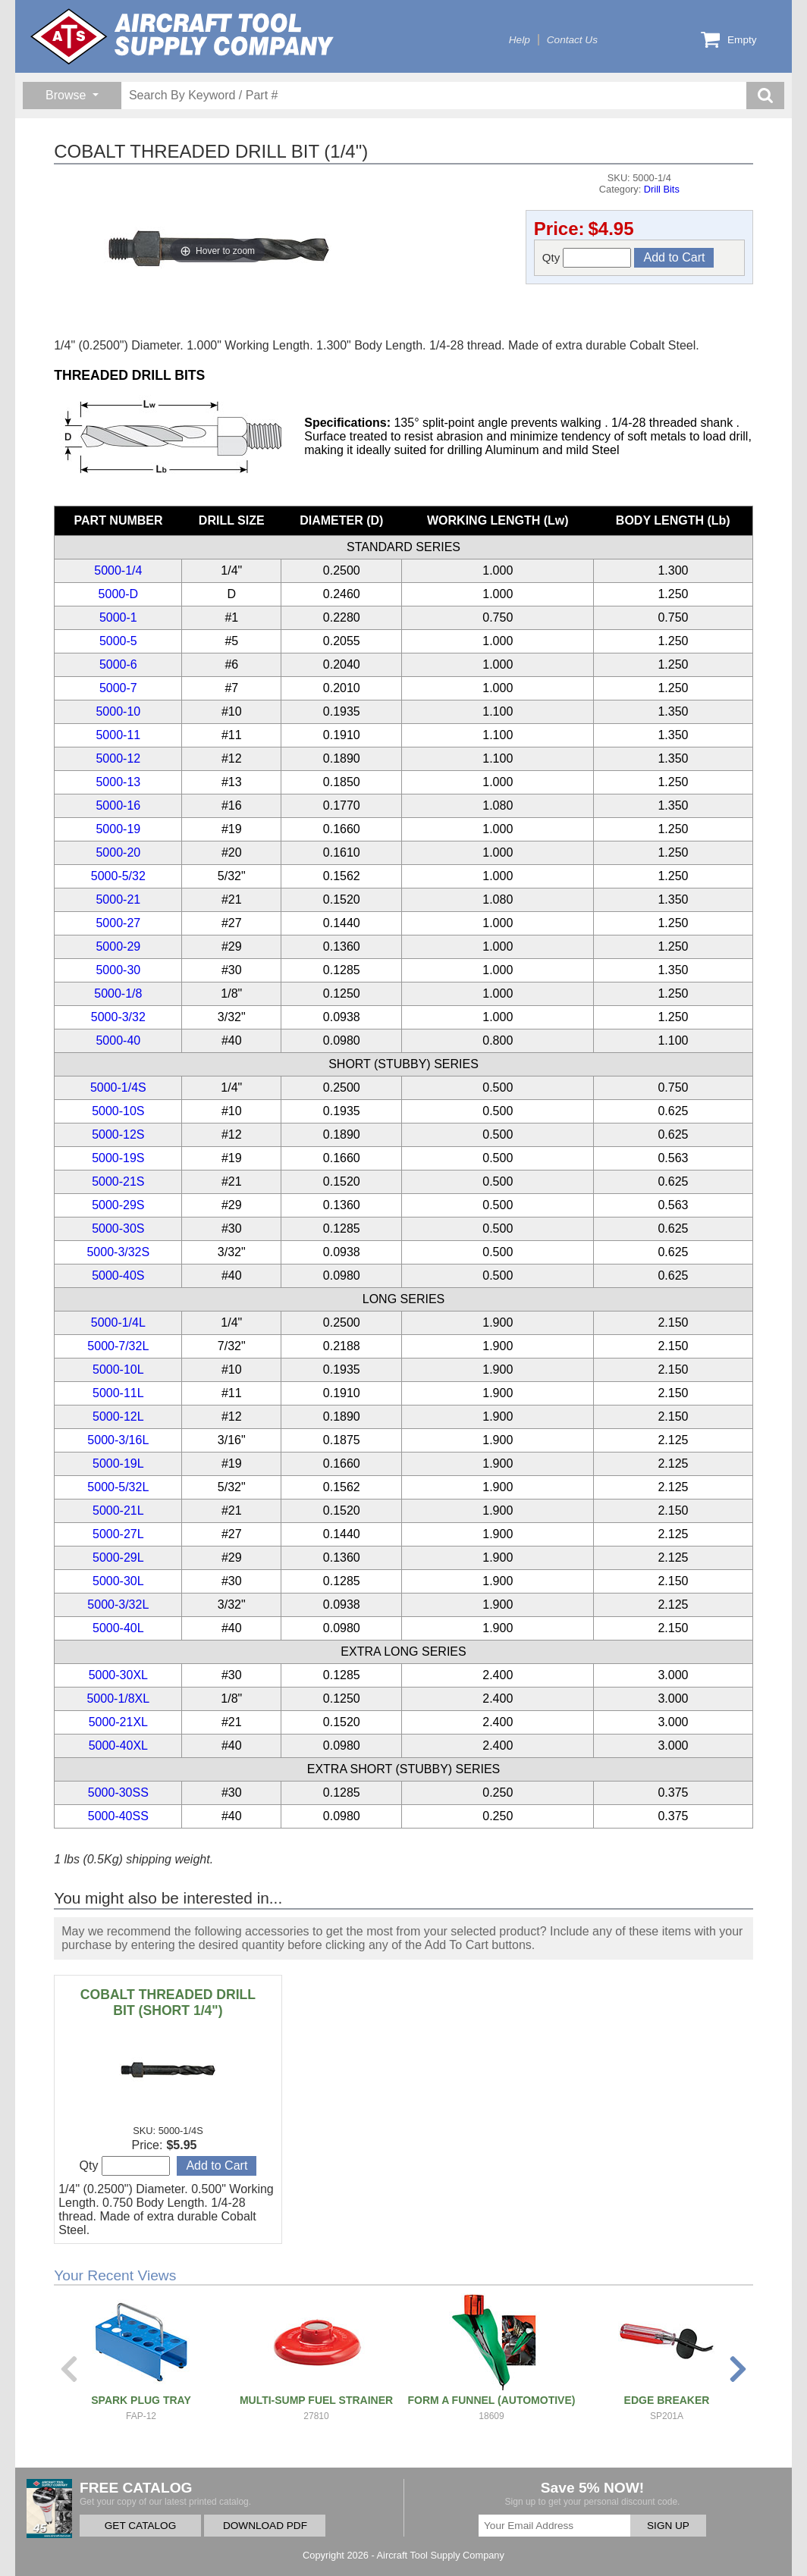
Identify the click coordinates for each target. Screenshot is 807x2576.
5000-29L (118, 1557)
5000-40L (118, 1628)
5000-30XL (118, 1675)
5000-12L (118, 1416)
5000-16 (118, 805)
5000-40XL (118, 1745)
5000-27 (118, 923)
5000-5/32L (118, 1487)
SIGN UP (668, 2525)
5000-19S (118, 1158)
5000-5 (118, 641)
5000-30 (118, 970)
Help (519, 39)
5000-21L (118, 1510)
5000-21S (118, 1181)
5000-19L (118, 1463)
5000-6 (118, 664)
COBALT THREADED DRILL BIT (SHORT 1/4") (168, 2002)
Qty (587, 258)
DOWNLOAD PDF (265, 2525)
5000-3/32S (117, 1252)
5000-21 (118, 899)
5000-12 (118, 758)
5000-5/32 (118, 876)
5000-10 (118, 711)
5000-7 (118, 688)
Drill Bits (662, 189)
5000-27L (118, 1534)
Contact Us (572, 39)
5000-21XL (118, 1722)
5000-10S (118, 1111)
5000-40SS (118, 1816)
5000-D (118, 594)
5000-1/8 (118, 993)
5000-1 (118, 617)
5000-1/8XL (117, 1698)
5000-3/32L (118, 1604)
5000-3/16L (118, 1440)
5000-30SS (118, 1792)
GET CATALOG (140, 2525)
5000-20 (118, 852)
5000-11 (118, 735)
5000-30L (118, 1581)
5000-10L (118, 1369)
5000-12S (118, 1134)
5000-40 (118, 1040)
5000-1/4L (118, 1322)
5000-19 (118, 829)
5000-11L (118, 1393)
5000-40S (118, 1275)
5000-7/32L (118, 1346)
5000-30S (118, 1228)
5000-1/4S (118, 1087)
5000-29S (118, 1205)
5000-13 (118, 782)
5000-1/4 (118, 570)
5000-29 (118, 946)
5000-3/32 (118, 1017)
